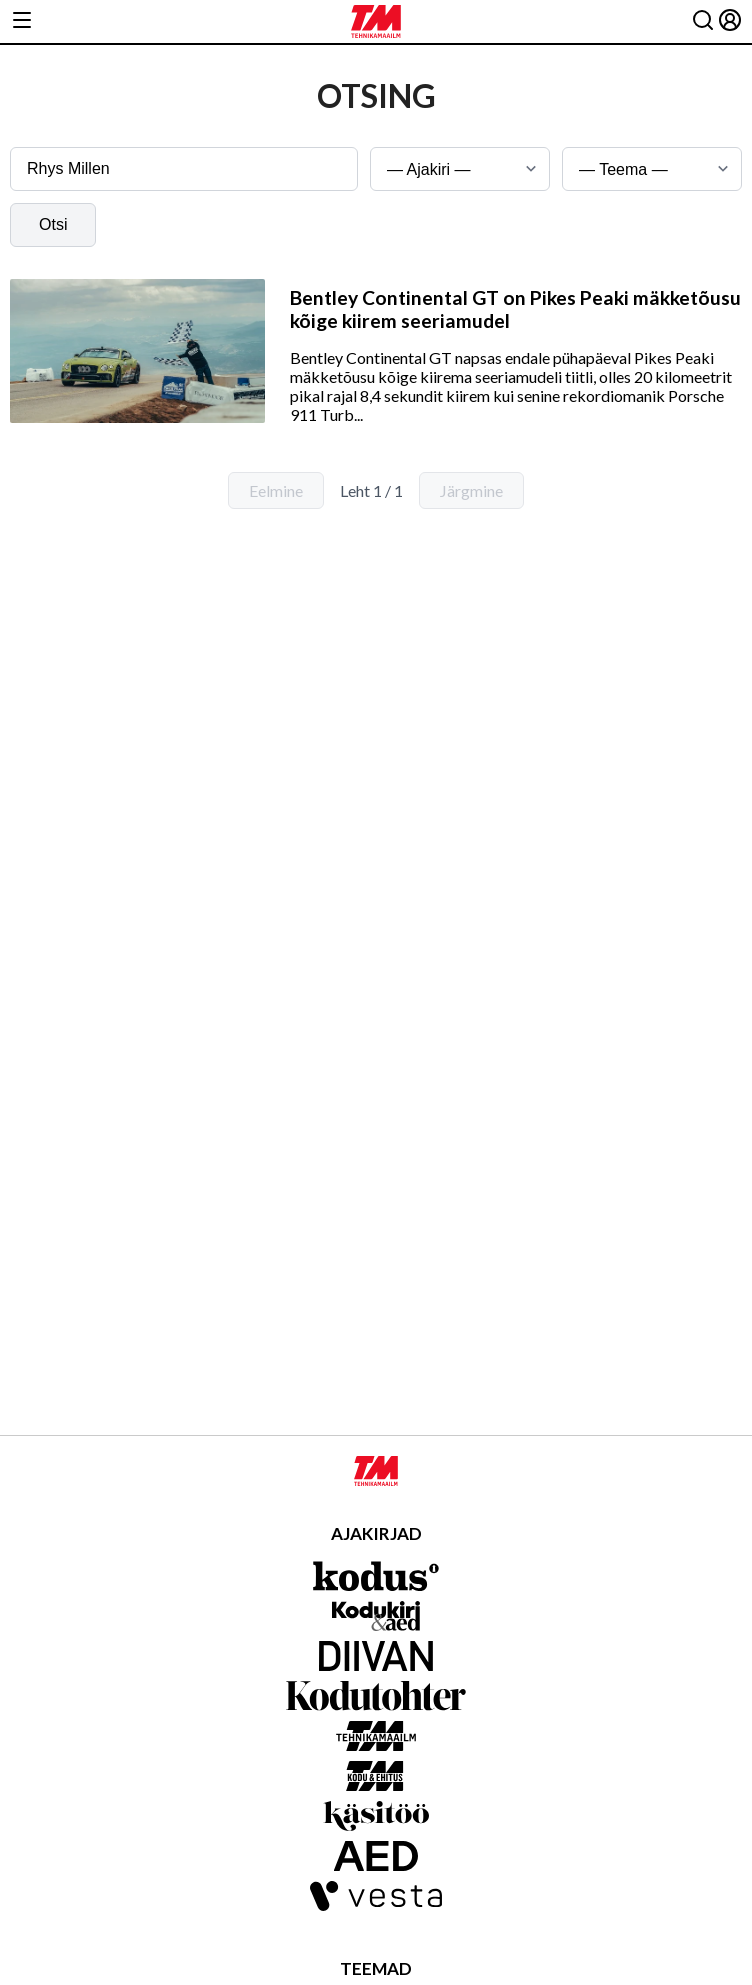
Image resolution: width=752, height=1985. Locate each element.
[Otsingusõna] (184, 169)
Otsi (53, 224)
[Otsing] (703, 21)
